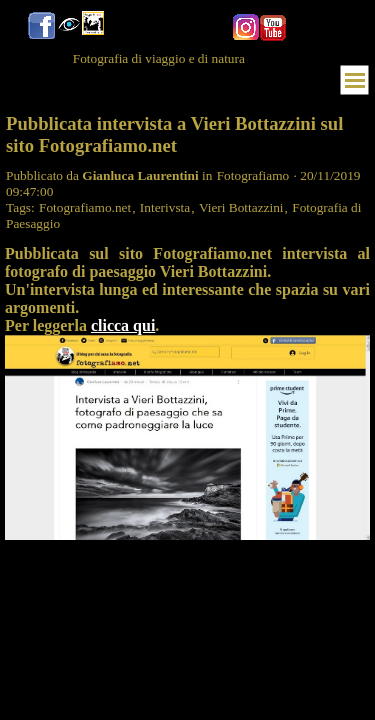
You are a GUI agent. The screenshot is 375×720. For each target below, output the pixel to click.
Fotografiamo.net (85, 207)
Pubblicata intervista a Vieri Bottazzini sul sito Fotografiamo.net (174, 134)
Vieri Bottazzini (241, 207)
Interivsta (165, 207)
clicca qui (123, 325)
